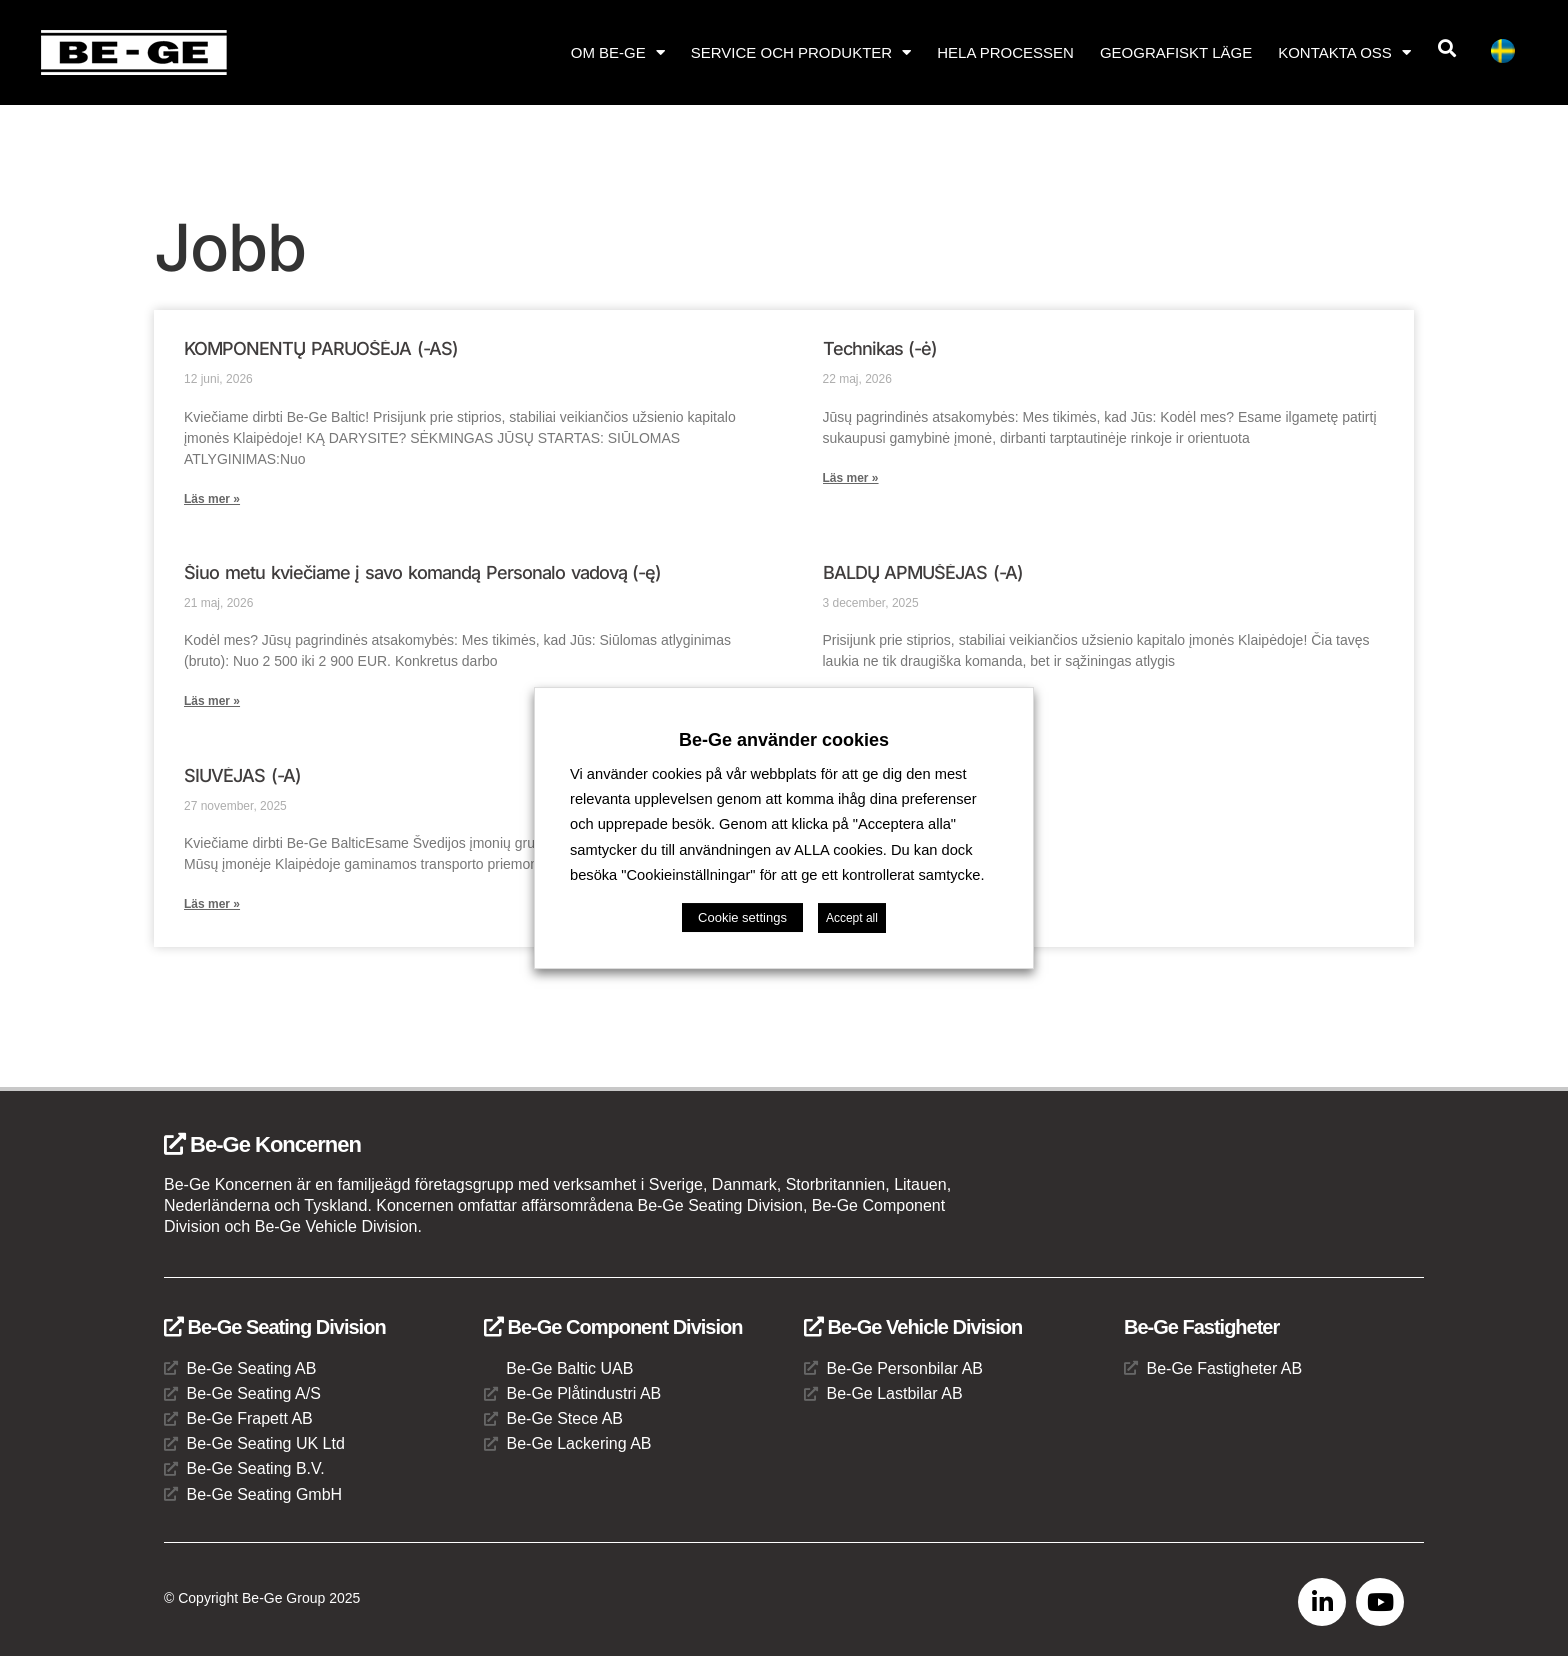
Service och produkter (801, 52)
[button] (1447, 48)
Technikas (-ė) (880, 348)
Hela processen (1005, 52)
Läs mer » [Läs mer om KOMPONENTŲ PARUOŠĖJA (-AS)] (212, 499)
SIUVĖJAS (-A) (242, 775)
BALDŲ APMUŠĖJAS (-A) (923, 572)
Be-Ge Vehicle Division (913, 1327)
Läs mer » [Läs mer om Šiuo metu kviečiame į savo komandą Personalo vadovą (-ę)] (212, 701)
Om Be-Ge (618, 52)
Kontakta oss (1344, 52)
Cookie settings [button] (742, 917)
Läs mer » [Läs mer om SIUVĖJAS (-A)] (212, 904)
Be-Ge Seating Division (275, 1327)
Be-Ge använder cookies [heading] (784, 740)
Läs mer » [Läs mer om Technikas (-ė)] (851, 478)
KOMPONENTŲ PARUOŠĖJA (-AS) (321, 348)
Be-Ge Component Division (613, 1327)
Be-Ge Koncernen (262, 1144)
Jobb (230, 247)
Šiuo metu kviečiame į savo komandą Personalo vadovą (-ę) (422, 572)
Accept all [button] (852, 918)
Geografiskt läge (1176, 52)
